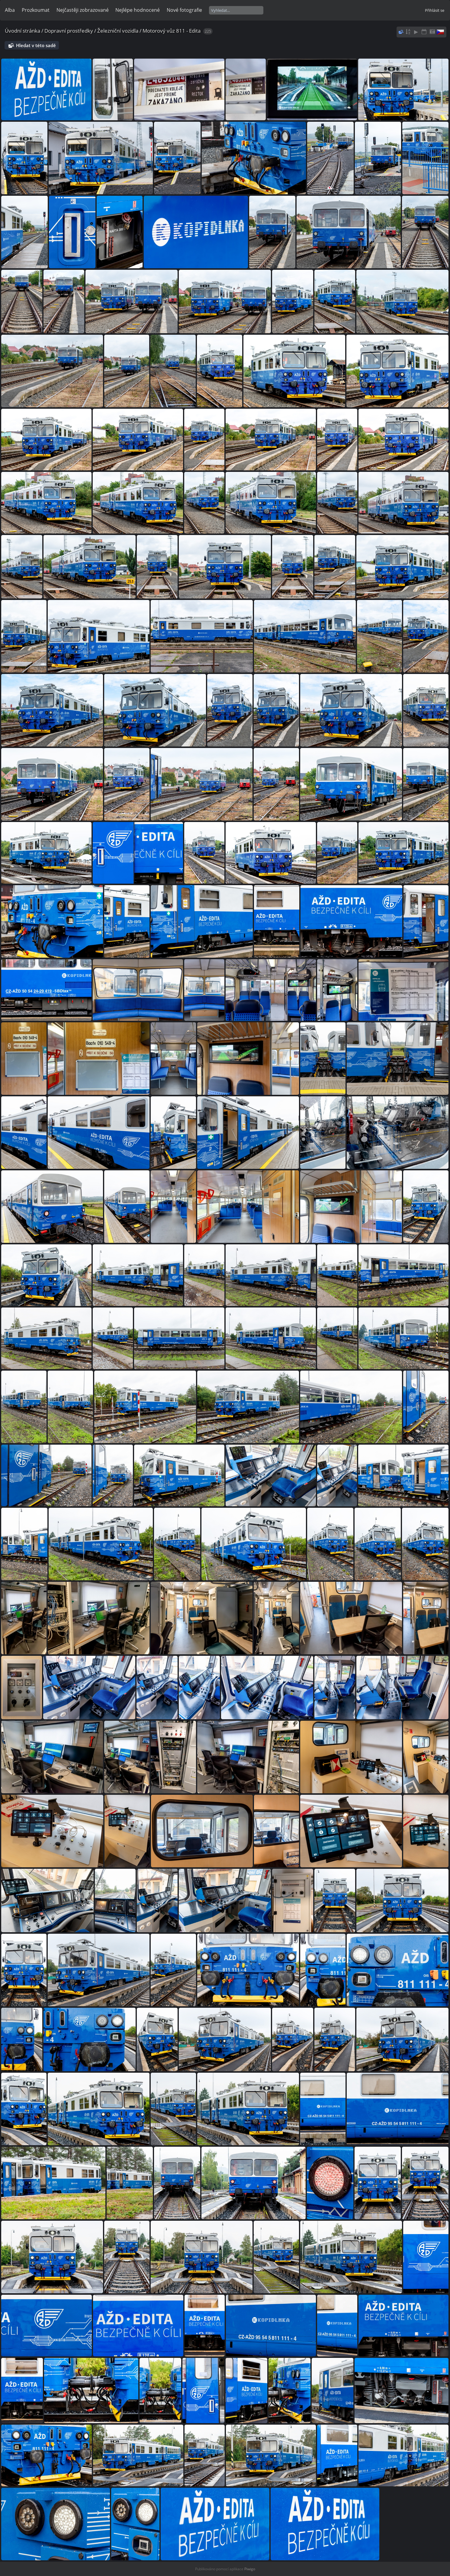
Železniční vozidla (117, 30)
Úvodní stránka (22, 30)
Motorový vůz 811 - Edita (172, 30)
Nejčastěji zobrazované (82, 10)
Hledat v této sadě (36, 45)
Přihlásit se (434, 10)
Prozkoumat (36, 10)
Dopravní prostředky (68, 30)
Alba (10, 10)
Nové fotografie (184, 10)
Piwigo (249, 2568)
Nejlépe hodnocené (137, 10)
